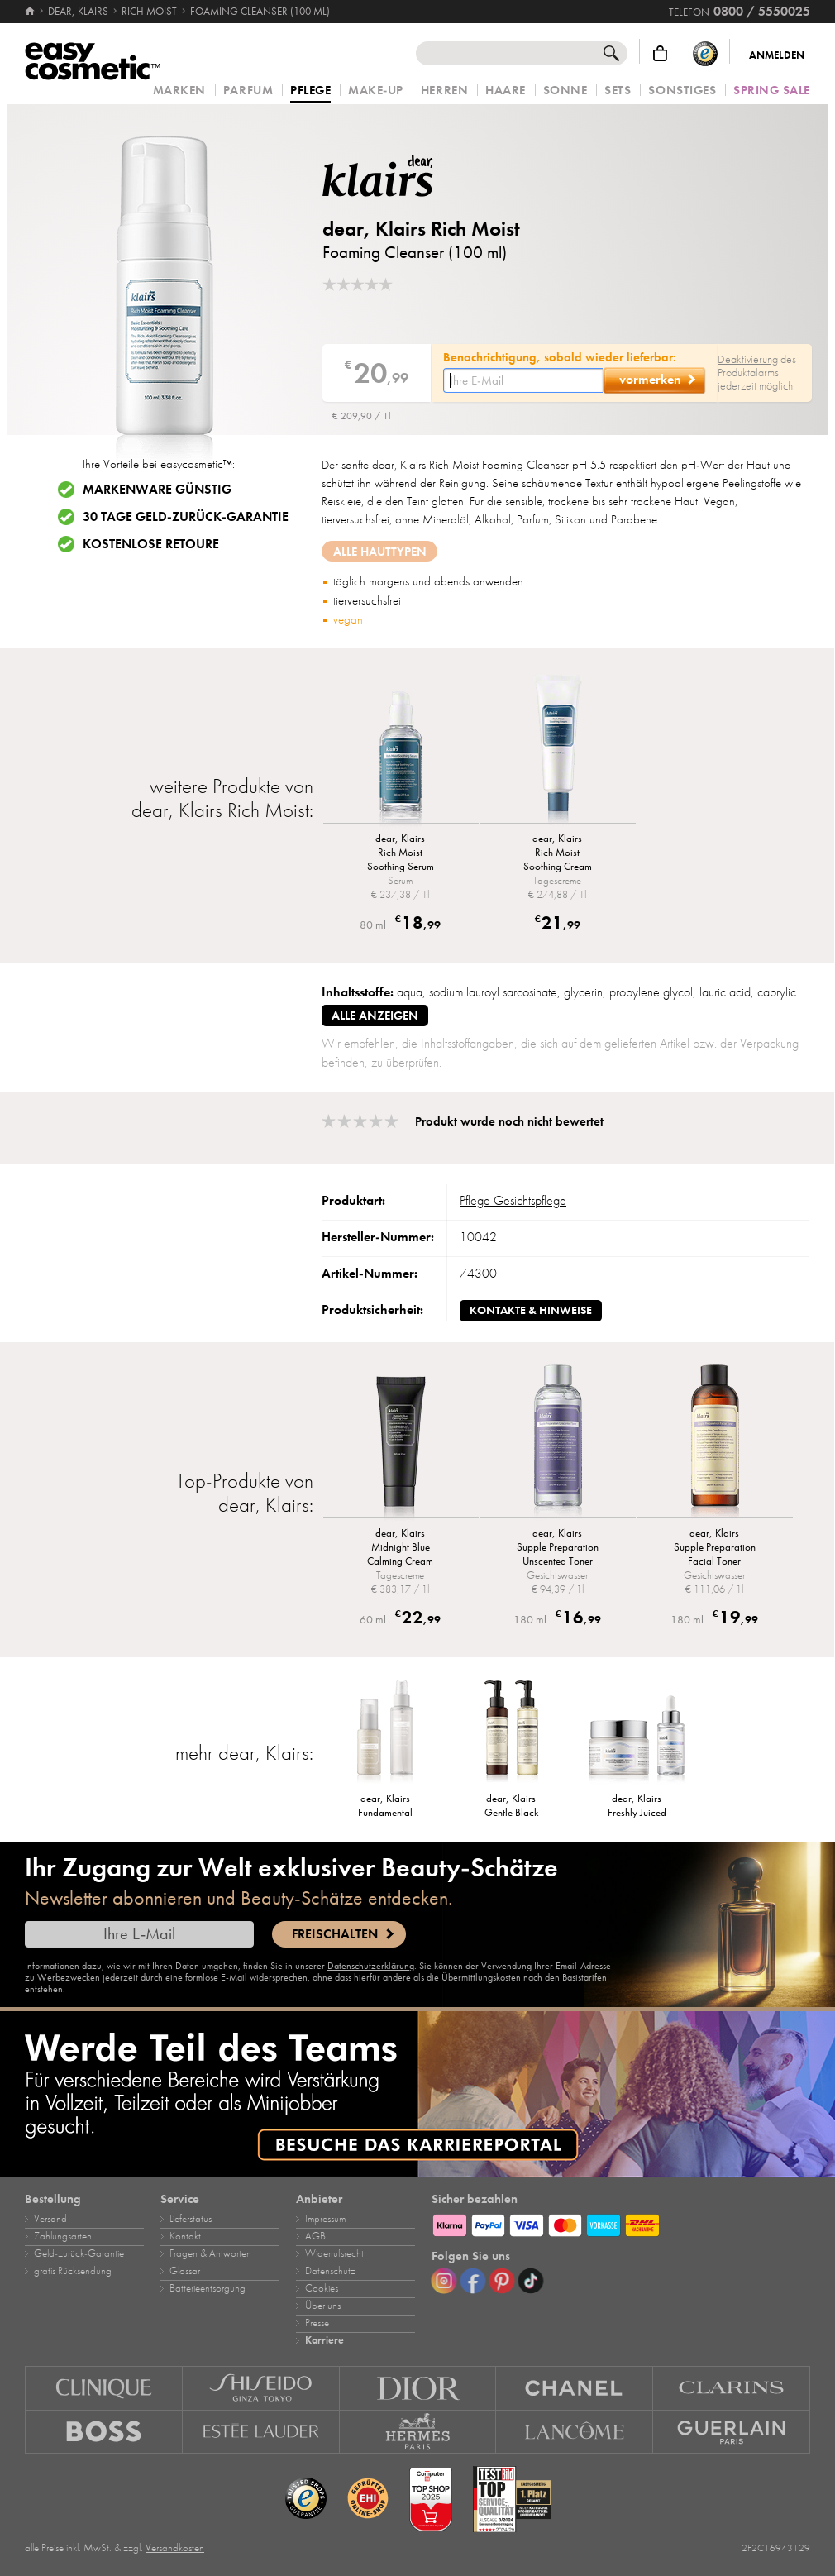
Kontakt (185, 2236)
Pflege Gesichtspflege (513, 1200)
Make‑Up (375, 90)
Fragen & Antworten (210, 2253)
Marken (179, 90)
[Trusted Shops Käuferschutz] (705, 53)
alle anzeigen (375, 1015)
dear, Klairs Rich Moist (421, 228)
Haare (505, 90)
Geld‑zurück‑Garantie (79, 2253)
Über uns (323, 2305)
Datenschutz (330, 2270)
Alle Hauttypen (380, 551)
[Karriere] (417, 2094)
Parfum (248, 90)
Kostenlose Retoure (151, 544)
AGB (315, 2236)
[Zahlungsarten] (621, 2223)
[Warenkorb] (660, 53)
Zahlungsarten (63, 2236)
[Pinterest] (502, 2281)
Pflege (310, 91)
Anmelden (776, 55)
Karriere (324, 2340)
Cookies (321, 2288)
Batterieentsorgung (207, 2288)
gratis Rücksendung (73, 2270)
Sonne (565, 90)
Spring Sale (771, 90)
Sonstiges (682, 90)
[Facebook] (473, 2281)
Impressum (325, 2218)
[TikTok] (531, 2281)
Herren (444, 90)
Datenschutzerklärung (370, 1965)
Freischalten (335, 1934)
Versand (50, 2218)
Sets (617, 90)
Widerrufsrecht (334, 2253)
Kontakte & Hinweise (531, 1310)
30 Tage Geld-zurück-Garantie (186, 517)
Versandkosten (175, 2547)
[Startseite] (31, 11)
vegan (348, 619)
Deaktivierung (748, 359)
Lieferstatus (190, 2218)
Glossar (184, 2270)
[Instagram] (444, 2281)
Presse (317, 2323)
